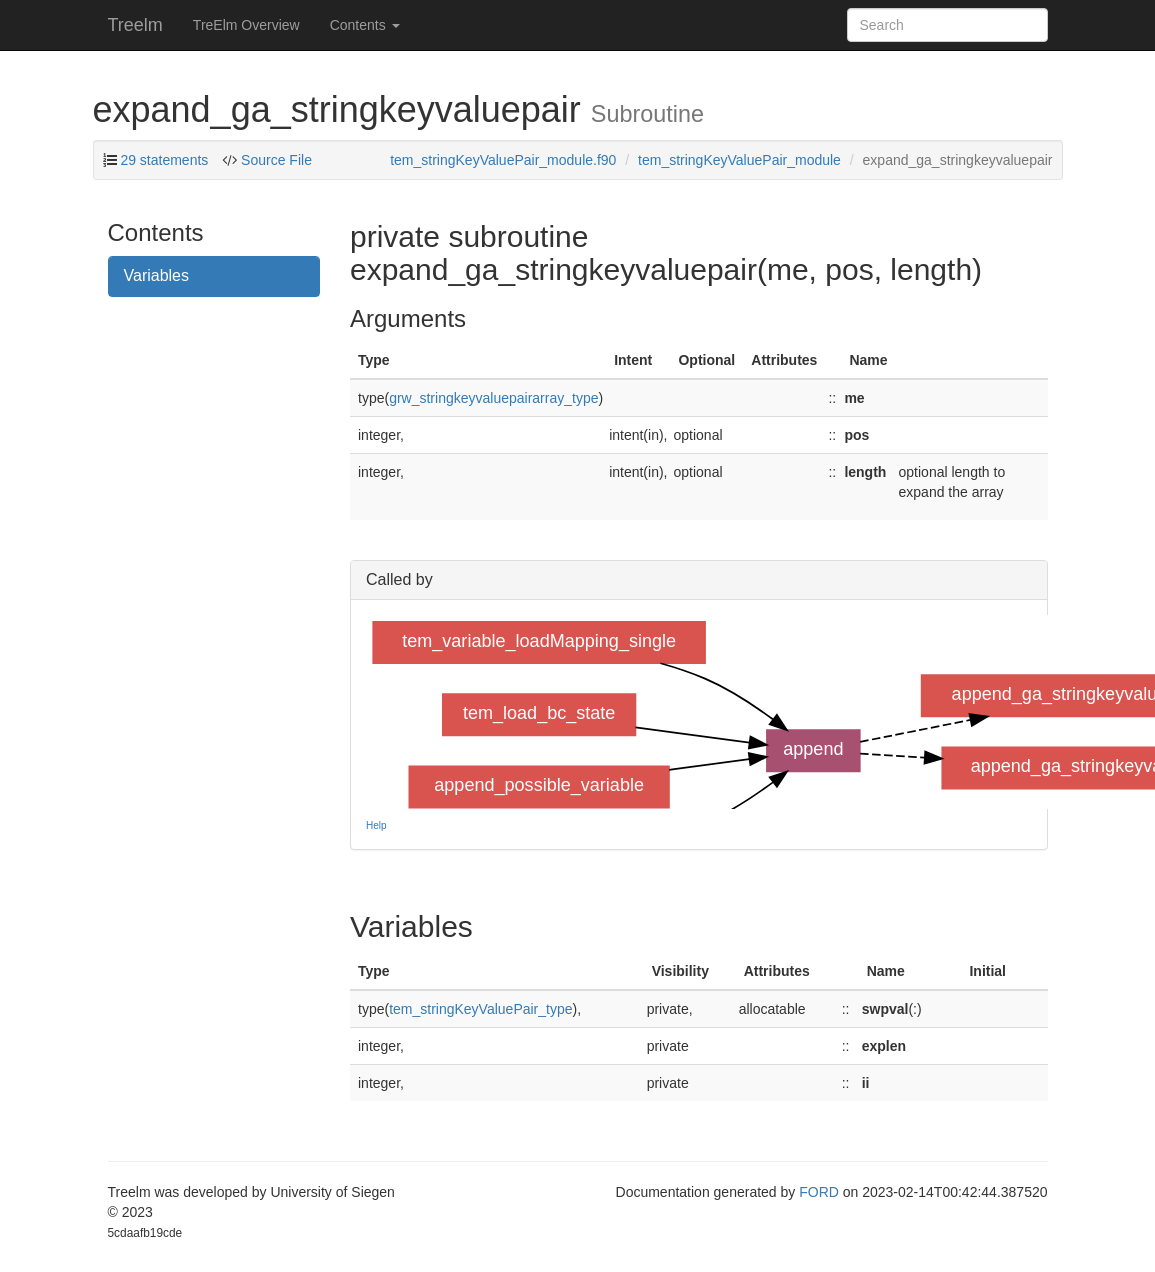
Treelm (135, 25)
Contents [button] (365, 25)
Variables (157, 275)
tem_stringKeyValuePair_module (739, 160)
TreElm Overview (246, 25)
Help (376, 825)
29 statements (164, 160)
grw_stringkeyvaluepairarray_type (493, 398)
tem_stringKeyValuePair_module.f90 (503, 160)
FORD (819, 1192)
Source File (274, 160)
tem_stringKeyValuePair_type (480, 1009)
